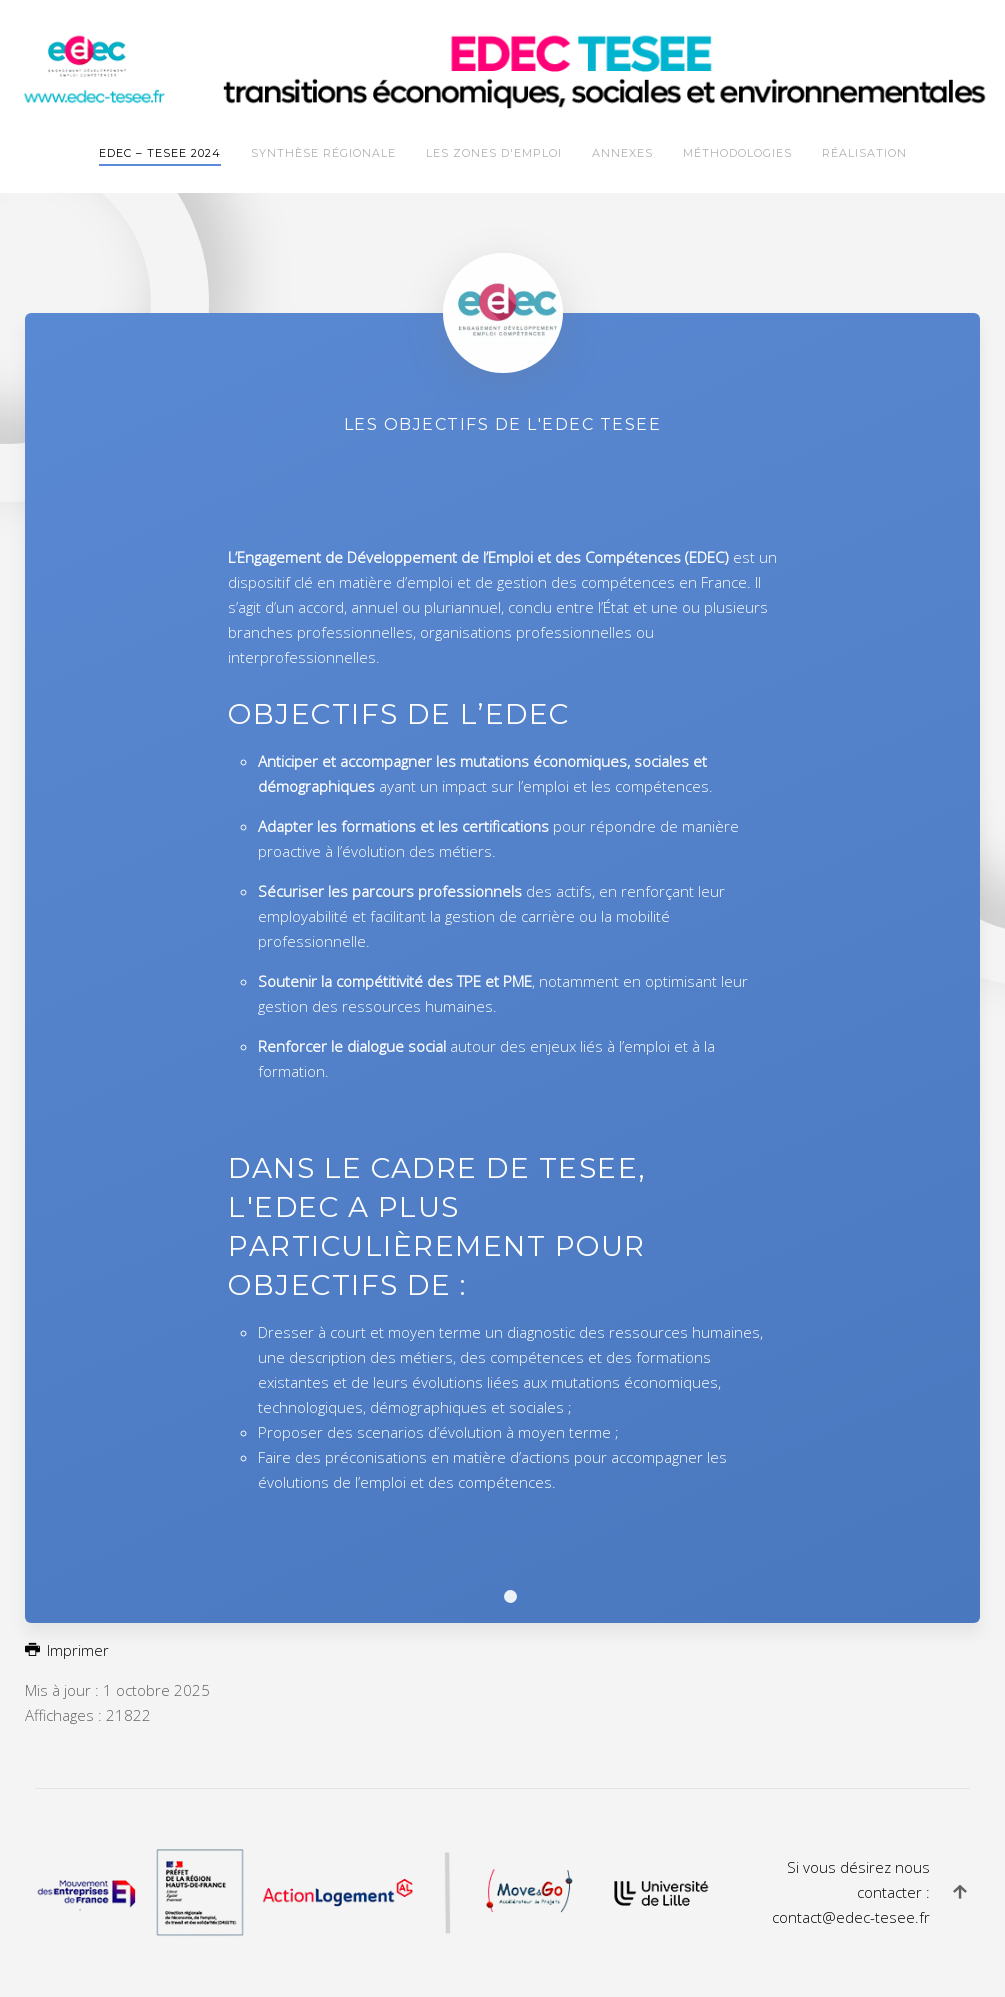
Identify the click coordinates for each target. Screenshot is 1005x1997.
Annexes (622, 153)
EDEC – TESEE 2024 (160, 153)
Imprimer (67, 1650)
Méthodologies (737, 153)
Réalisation (864, 153)
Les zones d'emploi (494, 153)
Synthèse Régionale (323, 153)
